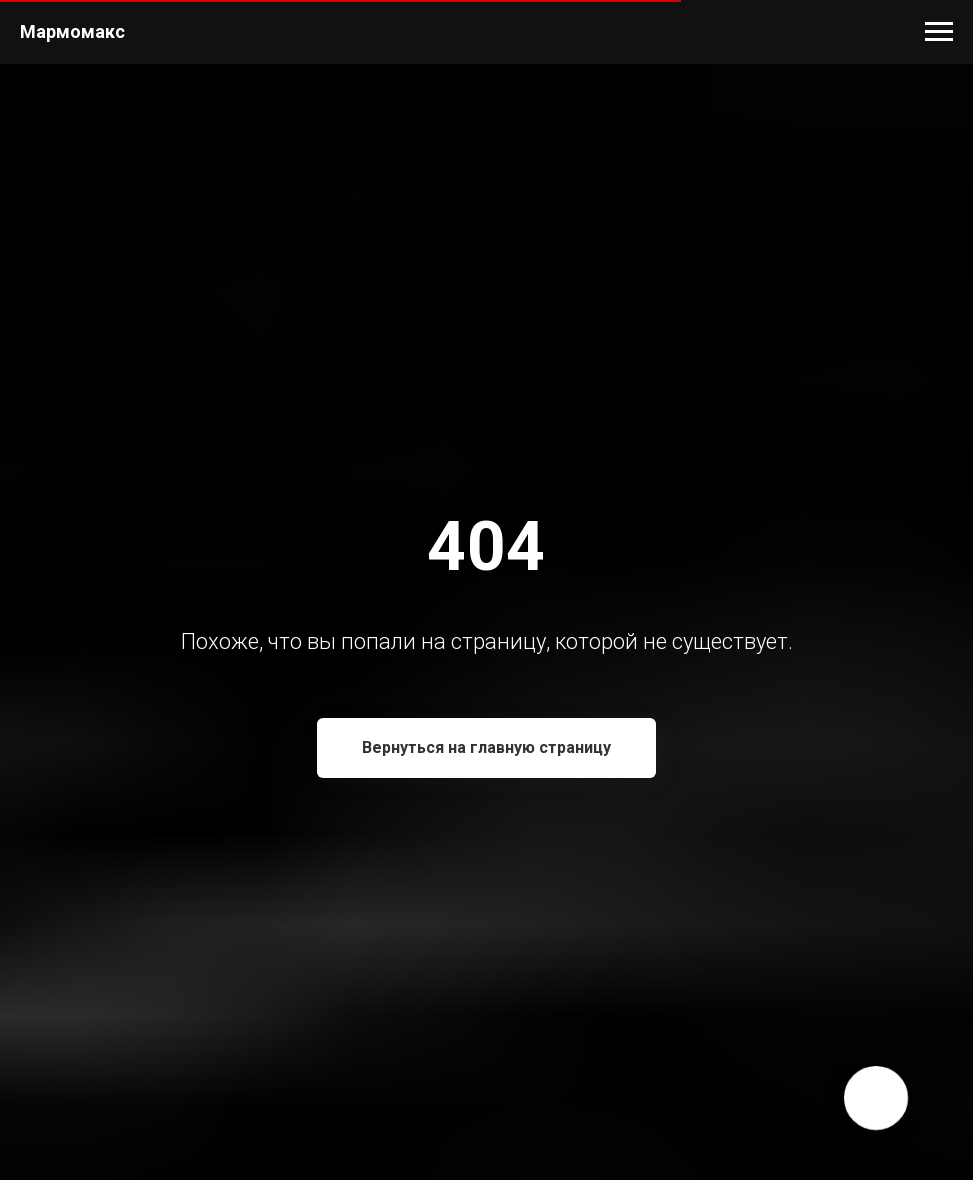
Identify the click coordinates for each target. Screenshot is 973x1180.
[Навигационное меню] (939, 32)
